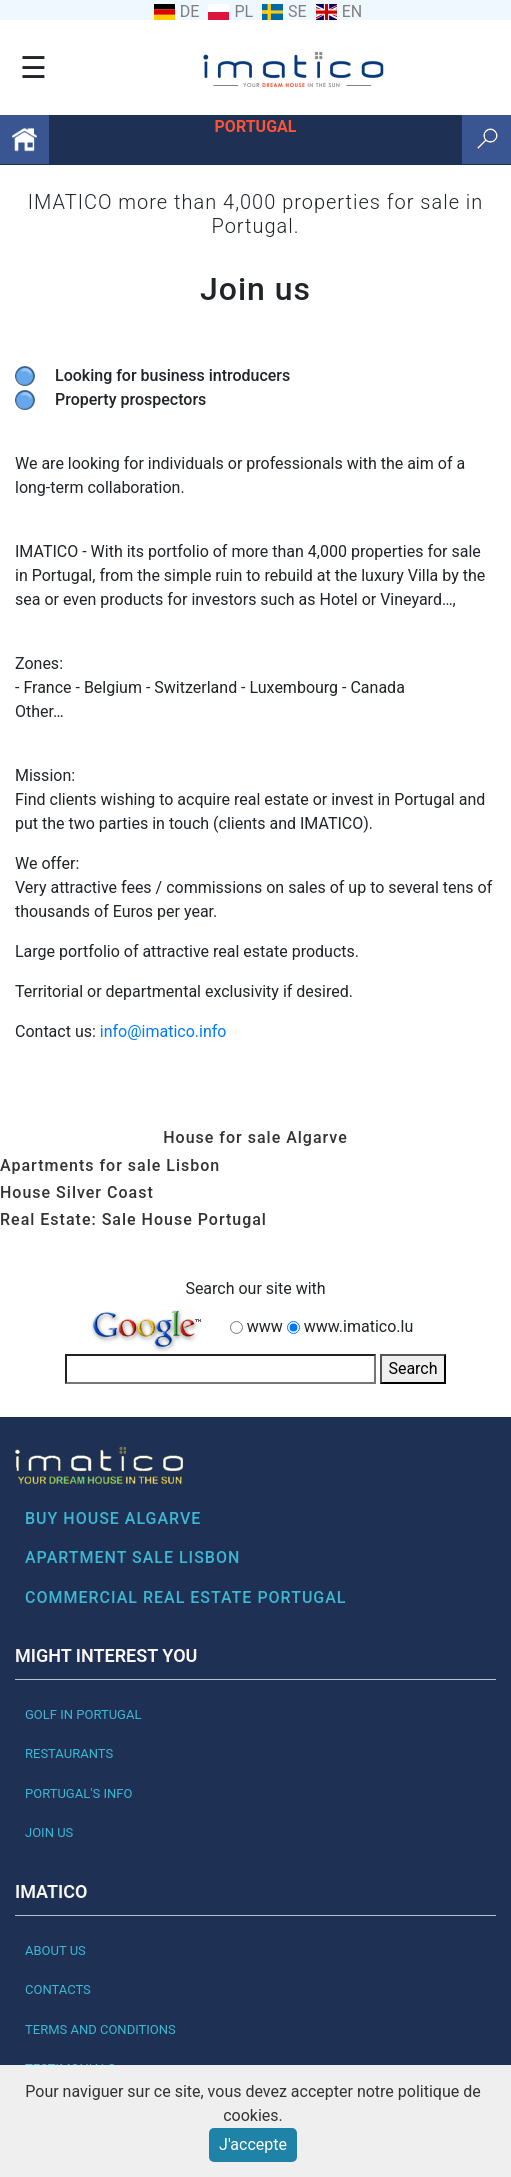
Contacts (58, 1989)
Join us (49, 1832)
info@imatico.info (163, 1031)
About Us (55, 1950)
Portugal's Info (78, 1793)
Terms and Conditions (100, 2029)
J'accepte (253, 2144)
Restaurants (69, 1753)
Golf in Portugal (83, 1714)
